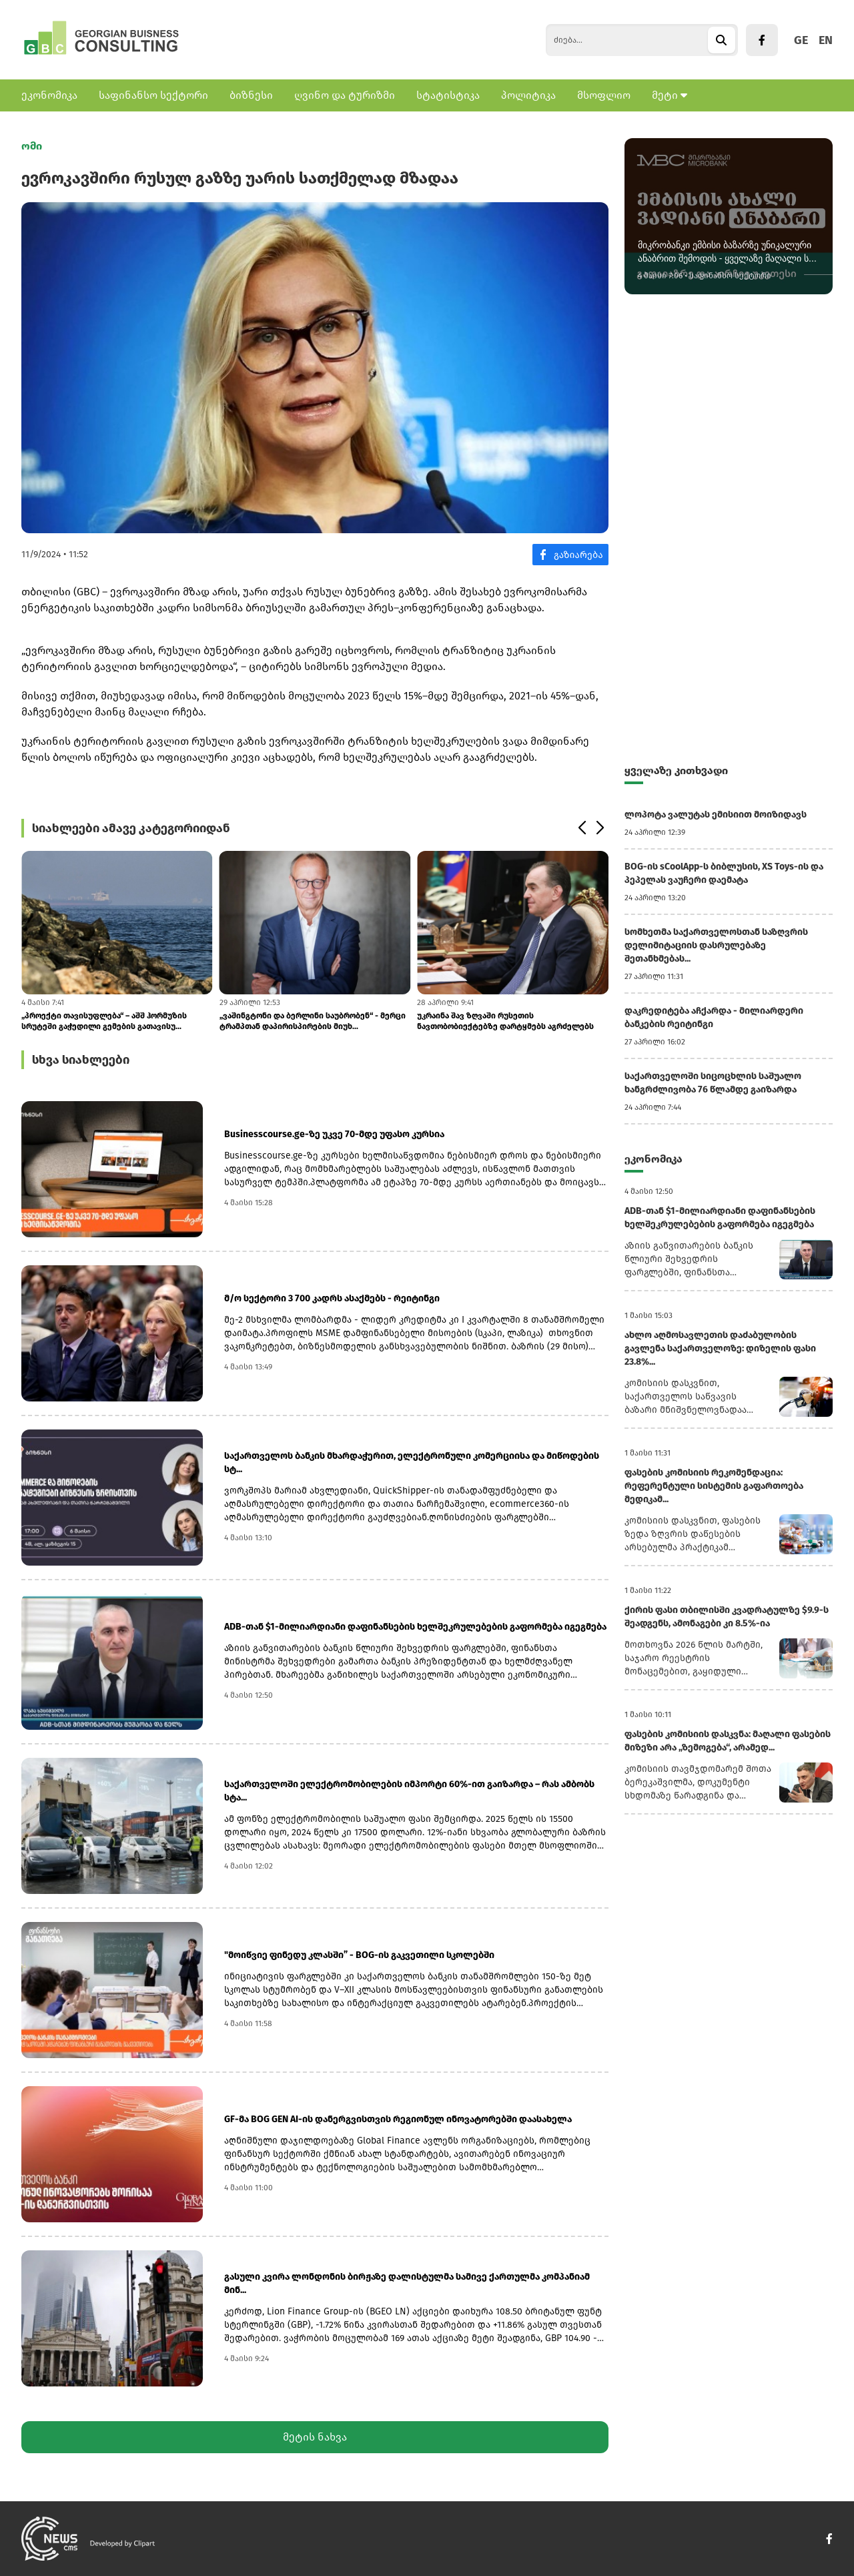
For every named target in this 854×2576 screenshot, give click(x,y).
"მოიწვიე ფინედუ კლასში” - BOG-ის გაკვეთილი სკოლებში (359, 1955)
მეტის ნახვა (315, 2437)
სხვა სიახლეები (80, 1059)
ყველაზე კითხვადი (676, 770)
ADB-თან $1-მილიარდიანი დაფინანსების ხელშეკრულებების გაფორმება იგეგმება (415, 1626)
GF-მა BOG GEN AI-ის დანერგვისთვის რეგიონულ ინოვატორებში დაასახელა (398, 2119)
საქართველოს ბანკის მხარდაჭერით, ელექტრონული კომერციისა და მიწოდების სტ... (411, 1462)
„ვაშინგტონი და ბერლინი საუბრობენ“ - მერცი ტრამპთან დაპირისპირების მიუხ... (313, 1021)
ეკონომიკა (49, 95)
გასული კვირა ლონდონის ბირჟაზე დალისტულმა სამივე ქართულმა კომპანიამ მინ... (407, 2283)
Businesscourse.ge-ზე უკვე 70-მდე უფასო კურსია (334, 1134)
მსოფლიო (603, 95)
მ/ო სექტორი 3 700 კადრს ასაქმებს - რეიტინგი (332, 1298)
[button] (581, 828)
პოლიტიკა (528, 95)
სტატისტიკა (448, 95)
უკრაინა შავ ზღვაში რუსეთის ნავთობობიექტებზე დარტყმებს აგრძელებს (505, 1021)
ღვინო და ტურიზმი (344, 95)
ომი (31, 145)
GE (801, 40)
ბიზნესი (251, 95)
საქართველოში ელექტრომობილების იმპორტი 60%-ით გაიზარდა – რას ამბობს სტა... (409, 1791)
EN (826, 40)
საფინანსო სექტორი (153, 95)
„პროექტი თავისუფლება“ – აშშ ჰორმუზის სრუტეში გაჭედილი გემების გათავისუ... (104, 1021)
